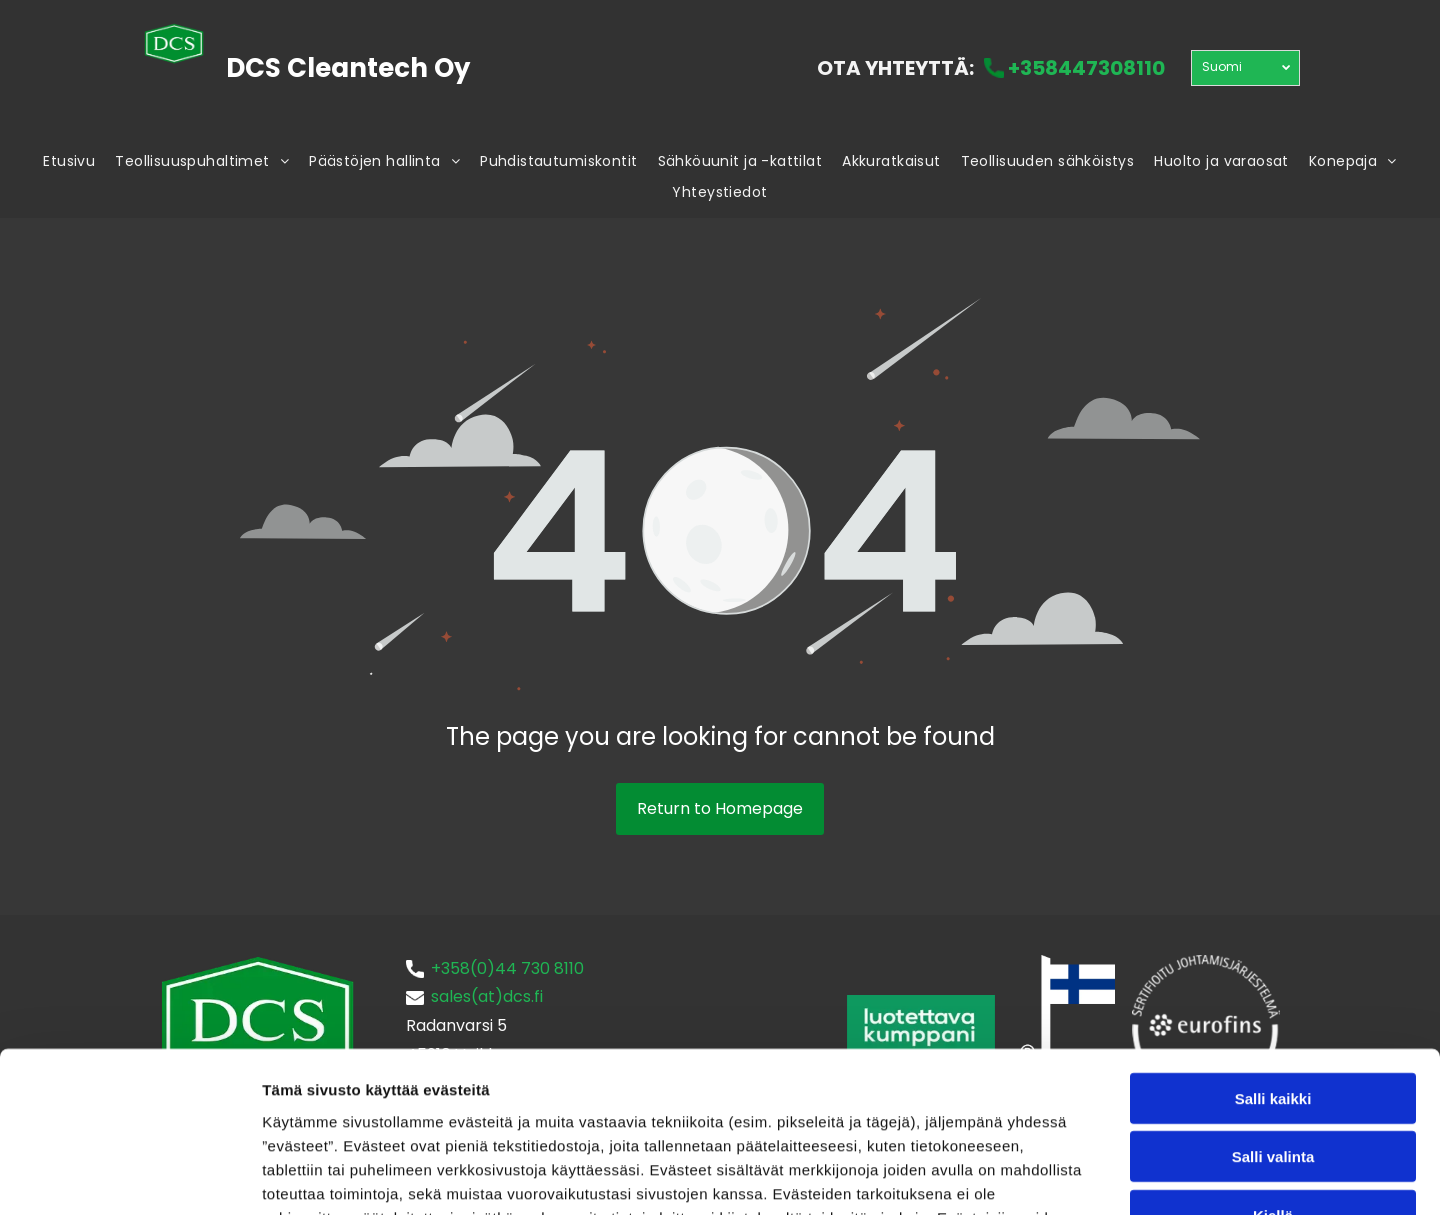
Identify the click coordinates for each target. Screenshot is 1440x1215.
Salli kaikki (1273, 951)
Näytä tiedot (1069, 1175)
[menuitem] (69, 162)
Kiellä (1273, 1068)
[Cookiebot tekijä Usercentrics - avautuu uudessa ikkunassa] (129, 1176)
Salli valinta (1273, 1010)
